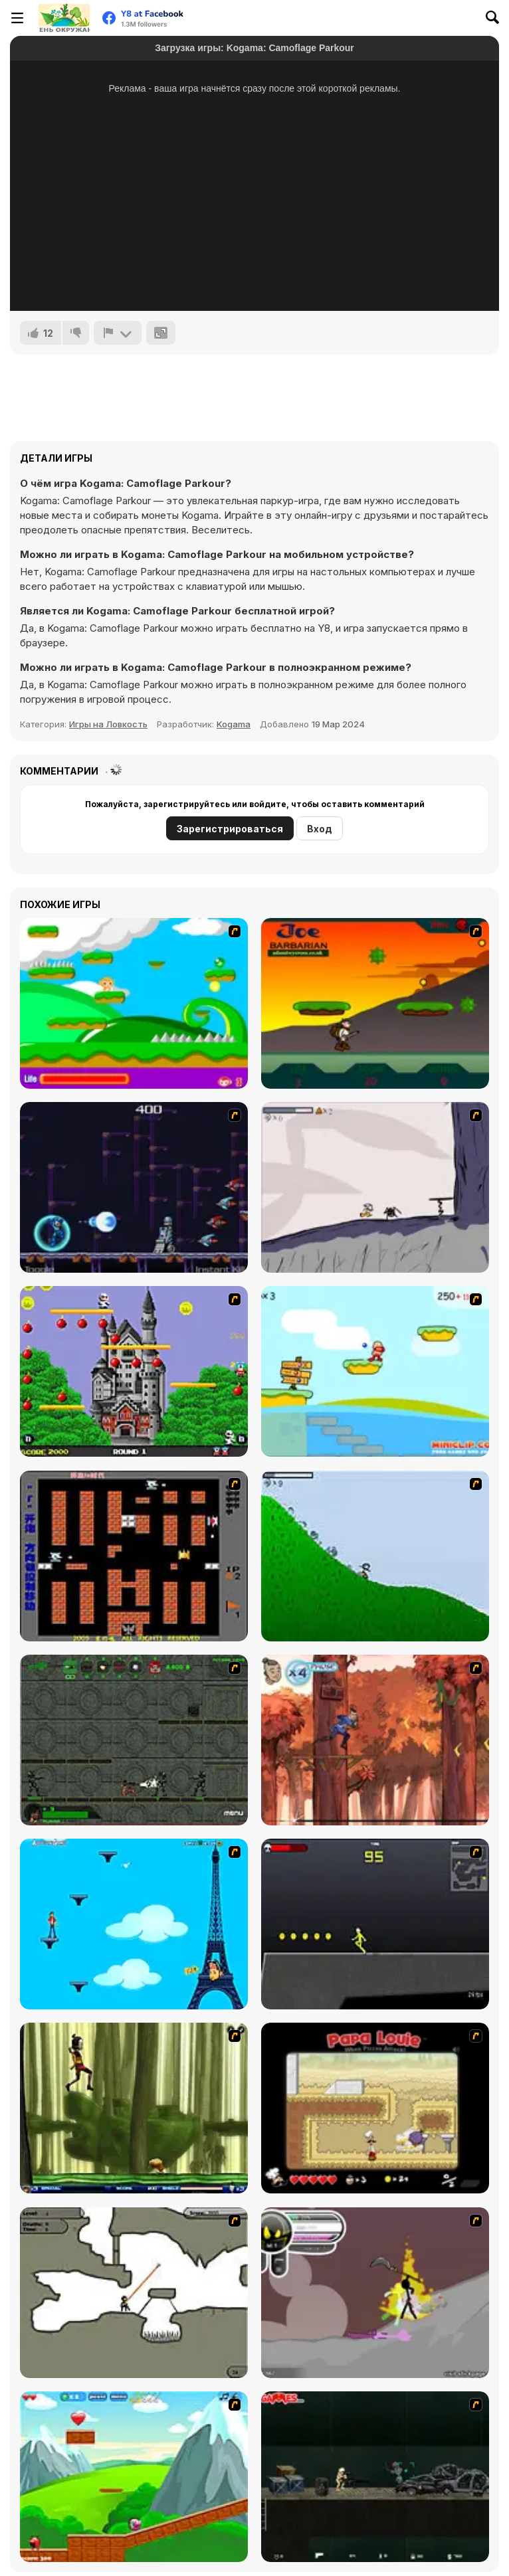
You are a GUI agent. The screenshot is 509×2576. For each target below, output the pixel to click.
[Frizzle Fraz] (134, 2476)
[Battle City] (134, 1556)
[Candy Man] (134, 1003)
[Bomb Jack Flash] (134, 1371)
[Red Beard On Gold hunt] (375, 1371)
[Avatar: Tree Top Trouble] (375, 1740)
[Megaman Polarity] (134, 1187)
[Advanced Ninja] (134, 2292)
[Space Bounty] (134, 1740)
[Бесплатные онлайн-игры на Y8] (63, 18)
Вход (319, 828)
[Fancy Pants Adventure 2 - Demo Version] (375, 1556)
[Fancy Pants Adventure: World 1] (375, 1187)
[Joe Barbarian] (375, 1003)
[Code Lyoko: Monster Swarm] (134, 2108)
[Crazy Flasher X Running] (375, 1924)
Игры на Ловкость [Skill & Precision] (108, 724)
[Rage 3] (375, 2292)
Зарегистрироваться (230, 828)
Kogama (234, 724)
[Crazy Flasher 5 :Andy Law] (375, 2476)
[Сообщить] (118, 333)
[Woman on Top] (134, 1924)
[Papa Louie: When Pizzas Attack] (375, 2108)
